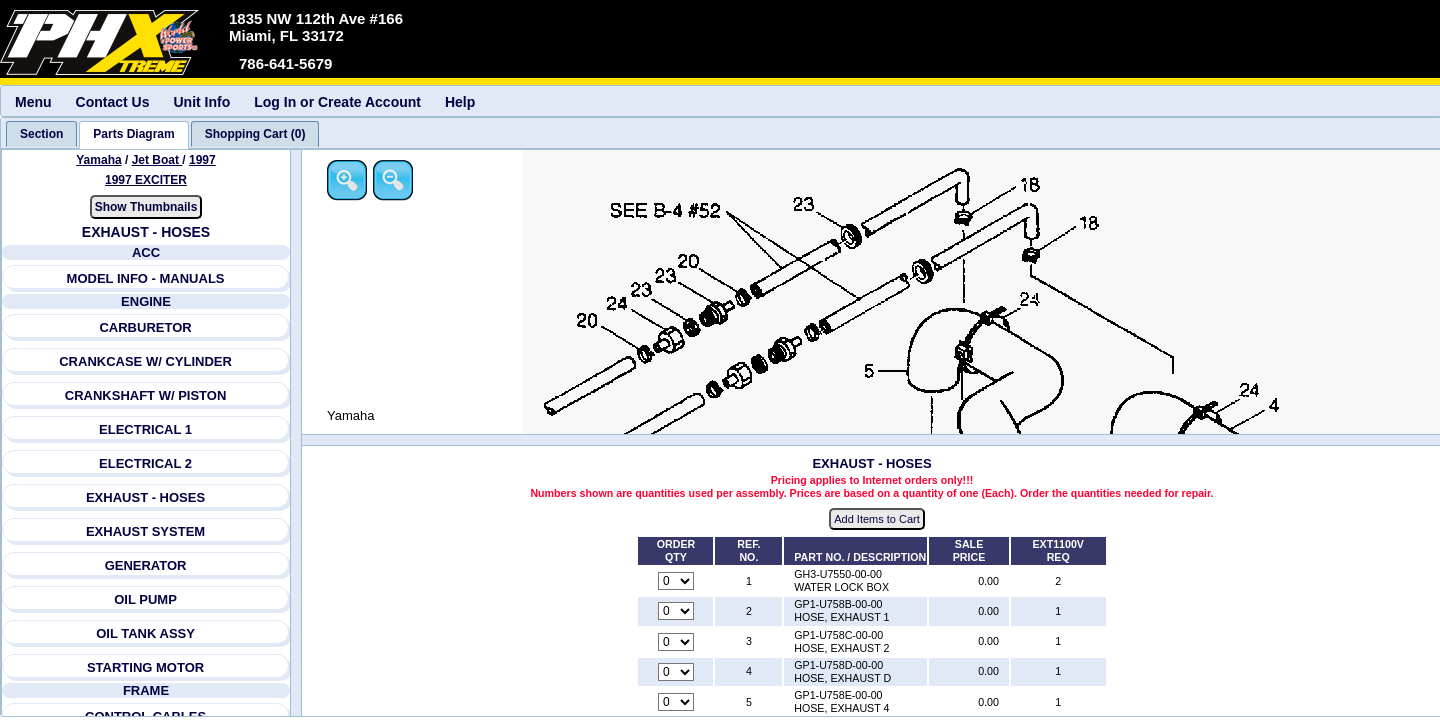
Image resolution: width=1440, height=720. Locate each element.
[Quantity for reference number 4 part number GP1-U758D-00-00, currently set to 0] (676, 672)
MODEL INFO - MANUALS (146, 278)
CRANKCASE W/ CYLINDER (145, 361)
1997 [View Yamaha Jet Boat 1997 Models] (202, 160)
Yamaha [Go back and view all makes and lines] (98, 160)
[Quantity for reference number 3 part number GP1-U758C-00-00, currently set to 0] (676, 642)
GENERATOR (146, 565)
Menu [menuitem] (33, 102)
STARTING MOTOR (145, 667)
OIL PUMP (145, 599)
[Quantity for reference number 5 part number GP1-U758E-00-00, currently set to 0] (676, 702)
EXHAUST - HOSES (145, 497)
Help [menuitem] (460, 102)
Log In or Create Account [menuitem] (337, 102)
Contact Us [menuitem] (113, 102)
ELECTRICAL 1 (145, 429)
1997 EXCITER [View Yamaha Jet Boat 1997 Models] (146, 180)
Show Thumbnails (146, 207)
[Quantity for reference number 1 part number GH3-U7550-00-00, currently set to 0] (676, 581)
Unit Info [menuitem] (201, 102)
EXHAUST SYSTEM (145, 531)
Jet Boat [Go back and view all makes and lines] (157, 160)
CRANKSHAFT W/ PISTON (146, 395)
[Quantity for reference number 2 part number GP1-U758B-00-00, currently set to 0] (676, 611)
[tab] (41, 134)
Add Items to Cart (877, 519)
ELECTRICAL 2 (145, 463)
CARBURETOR (145, 327)
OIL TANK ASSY (145, 633)
